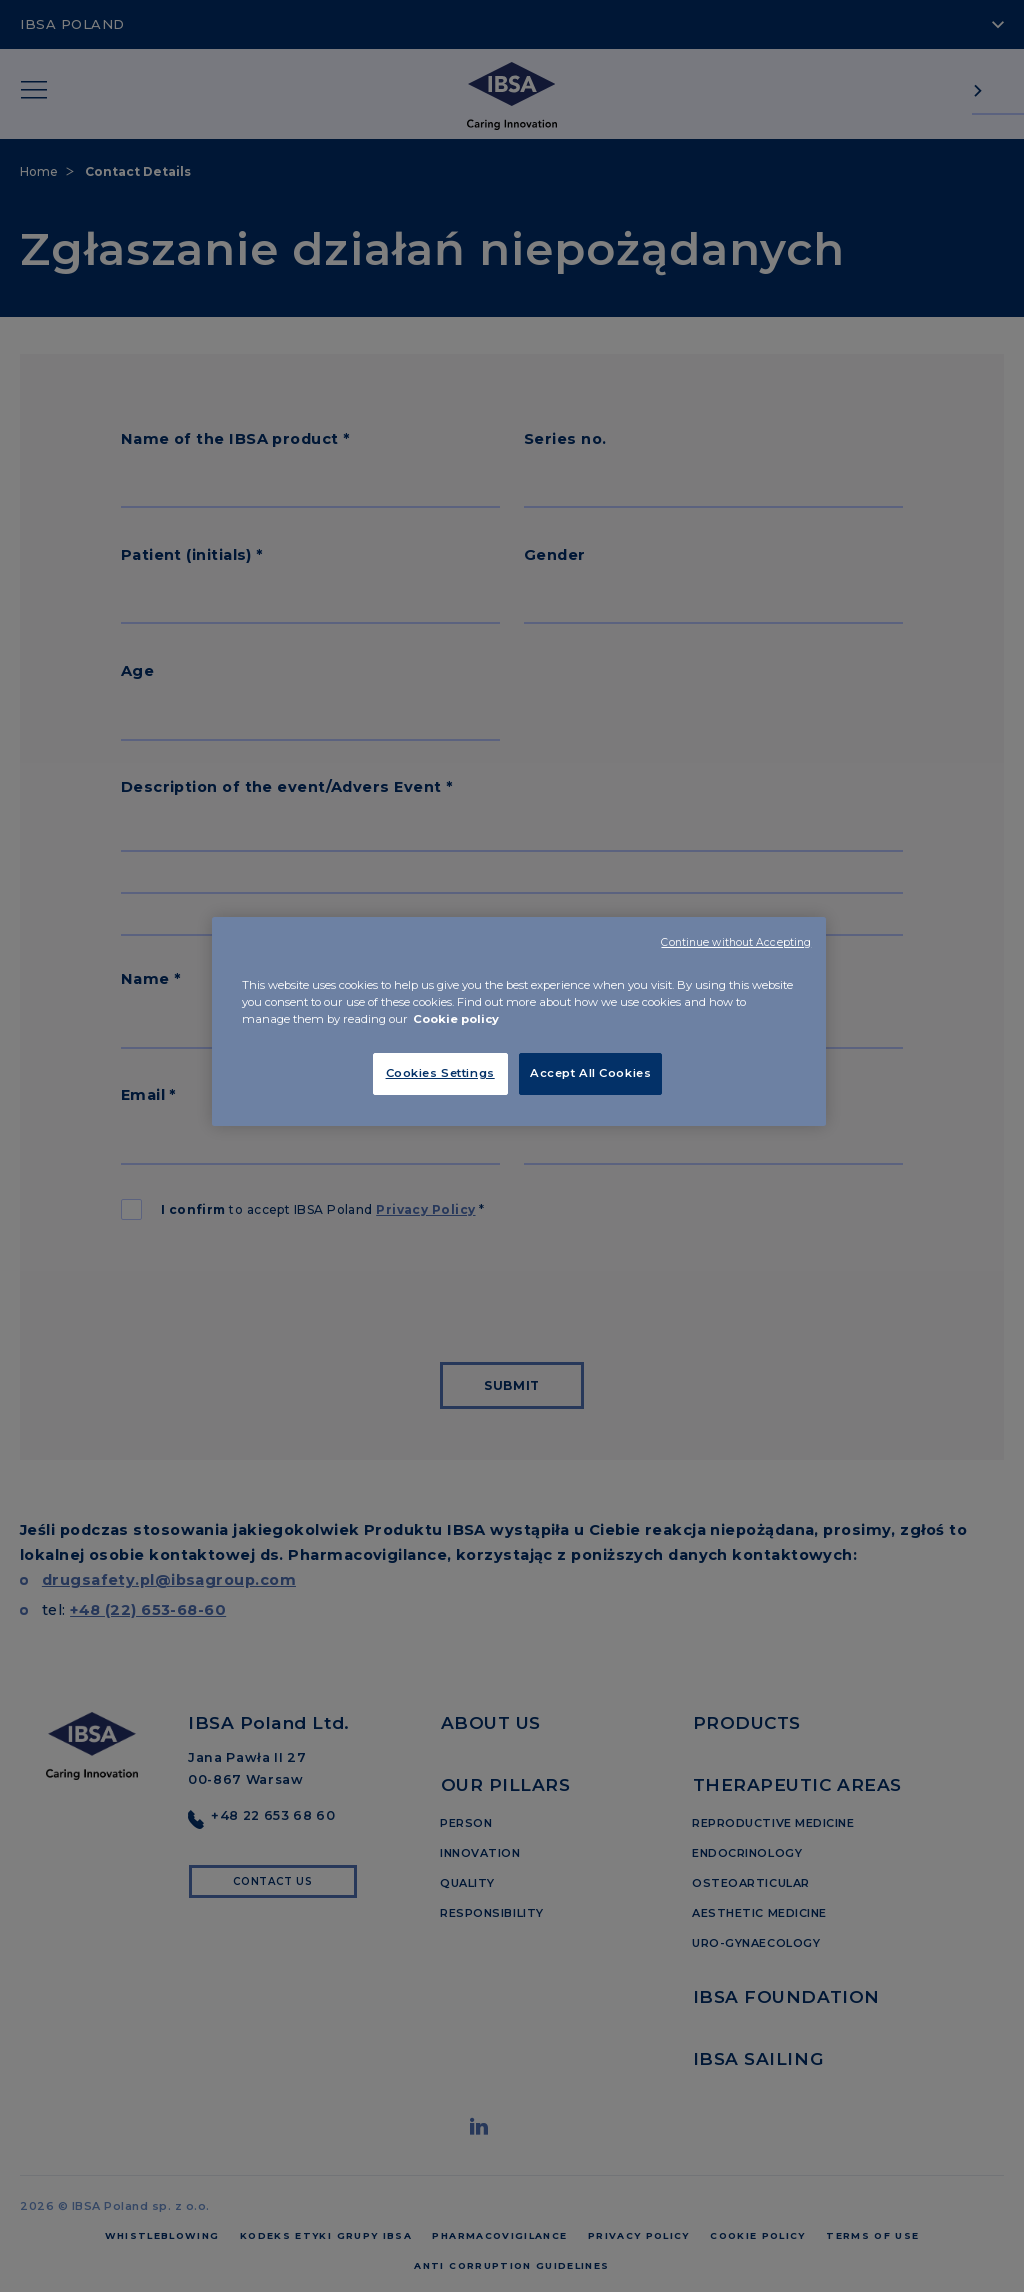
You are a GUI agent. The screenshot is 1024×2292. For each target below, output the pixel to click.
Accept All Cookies (590, 1073)
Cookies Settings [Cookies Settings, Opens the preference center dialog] (440, 1073)
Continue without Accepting (736, 942)
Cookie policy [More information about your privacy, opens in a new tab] (456, 1019)
